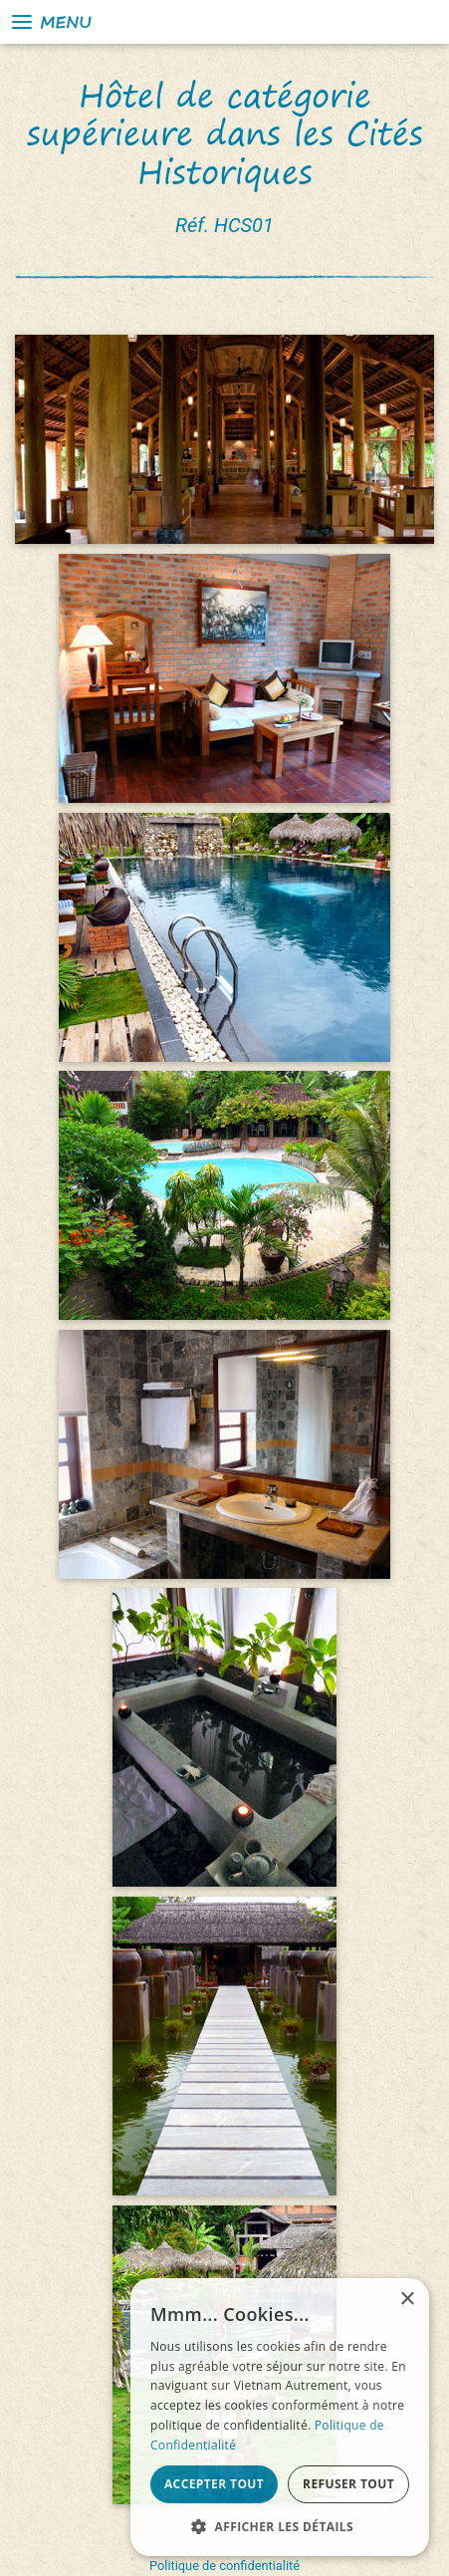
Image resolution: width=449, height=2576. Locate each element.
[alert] (279, 2417)
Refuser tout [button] (348, 2483)
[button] (279, 2526)
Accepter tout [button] (214, 2483)
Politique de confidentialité (224, 2565)
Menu (50, 22)
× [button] (406, 2299)
